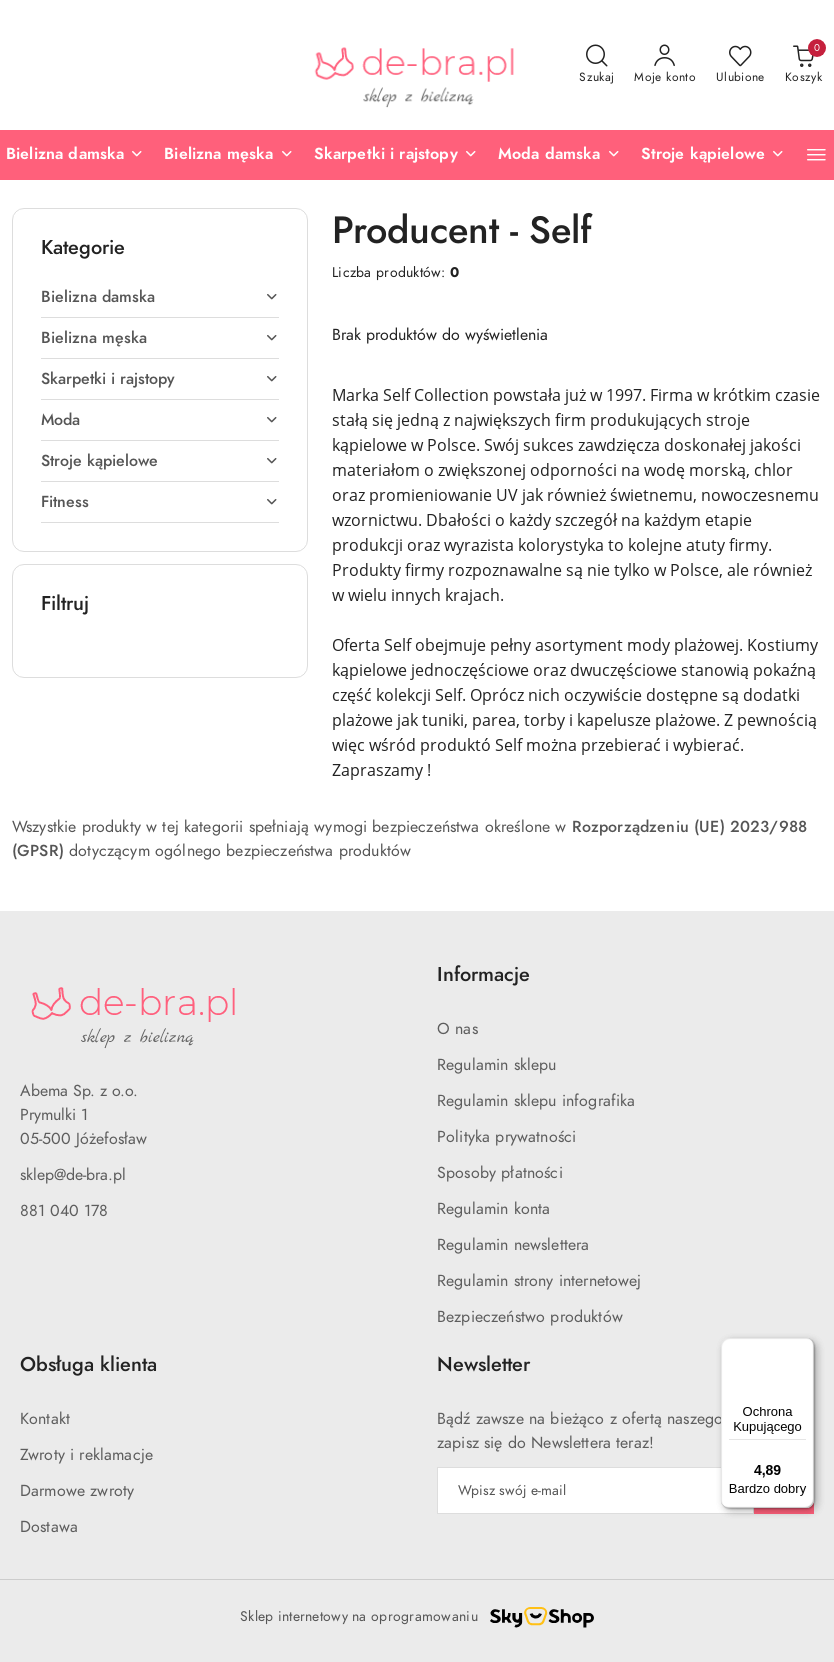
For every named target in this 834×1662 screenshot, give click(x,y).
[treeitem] (160, 297)
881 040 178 (64, 1211)
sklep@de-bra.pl (73, 1175)
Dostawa (49, 1527)
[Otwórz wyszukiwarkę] (596, 65)
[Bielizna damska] (75, 155)
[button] (816, 154)
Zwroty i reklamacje (86, 1455)
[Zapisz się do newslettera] (595, 1490)
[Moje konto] (665, 65)
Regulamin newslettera (513, 1245)
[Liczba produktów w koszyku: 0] (803, 65)
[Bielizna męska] (228, 155)
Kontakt (45, 1419)
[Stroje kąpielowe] (713, 155)
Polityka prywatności (506, 1137)
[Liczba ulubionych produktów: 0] (740, 65)
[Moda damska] (559, 155)
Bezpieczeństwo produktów (530, 1317)
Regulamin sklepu (497, 1065)
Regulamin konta (493, 1209)
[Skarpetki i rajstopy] (396, 155)
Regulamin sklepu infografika (536, 1101)
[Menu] (802, 1350)
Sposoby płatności (500, 1173)
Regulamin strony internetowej (539, 1281)
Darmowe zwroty (77, 1491)
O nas (457, 1029)
